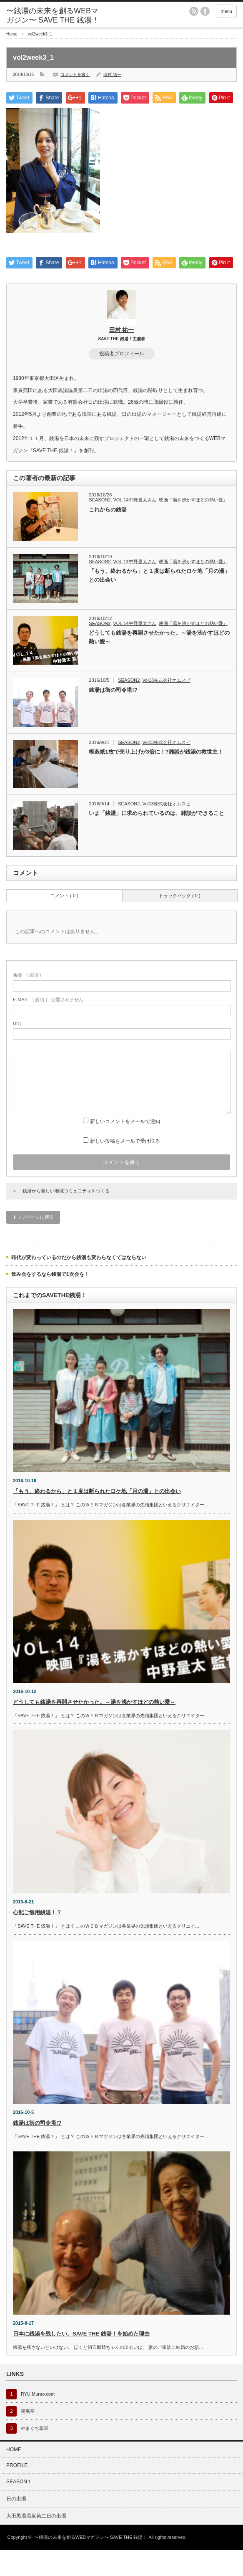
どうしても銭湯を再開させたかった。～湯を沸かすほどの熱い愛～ (159, 663)
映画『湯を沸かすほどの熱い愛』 (193, 525)
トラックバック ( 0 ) (179, 921)
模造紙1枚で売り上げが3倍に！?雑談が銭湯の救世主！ (156, 777)
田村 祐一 (112, 74)
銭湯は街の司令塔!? (113, 716)
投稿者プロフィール (121, 379)
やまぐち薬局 (34, 2454)
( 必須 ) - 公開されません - (49, 1025)
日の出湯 (16, 2525)
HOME (13, 2475)
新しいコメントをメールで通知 (125, 1147)
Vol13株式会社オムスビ (166, 706)
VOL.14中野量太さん (134, 525)
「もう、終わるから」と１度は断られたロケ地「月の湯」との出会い (159, 601)
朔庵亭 (28, 2436)
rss (193, 11)
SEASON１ (19, 2507)
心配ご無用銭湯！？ (37, 1938)
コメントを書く (75, 74)
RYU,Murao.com (38, 2419)
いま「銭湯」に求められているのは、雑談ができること (156, 839)
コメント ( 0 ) (64, 921)
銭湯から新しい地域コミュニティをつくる (66, 1216)
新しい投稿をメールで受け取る (125, 1167)
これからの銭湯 (108, 535)
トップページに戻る (33, 1242)
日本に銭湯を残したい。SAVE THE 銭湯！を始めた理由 (81, 2359)
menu (226, 11)
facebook (205, 11)
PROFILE (17, 2491)
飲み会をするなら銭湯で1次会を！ (50, 1300)
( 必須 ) (27, 1000)
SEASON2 (99, 525)
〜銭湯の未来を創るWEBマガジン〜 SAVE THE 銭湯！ (52, 15)
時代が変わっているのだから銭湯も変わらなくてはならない (78, 1283)
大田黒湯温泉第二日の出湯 (36, 2542)
